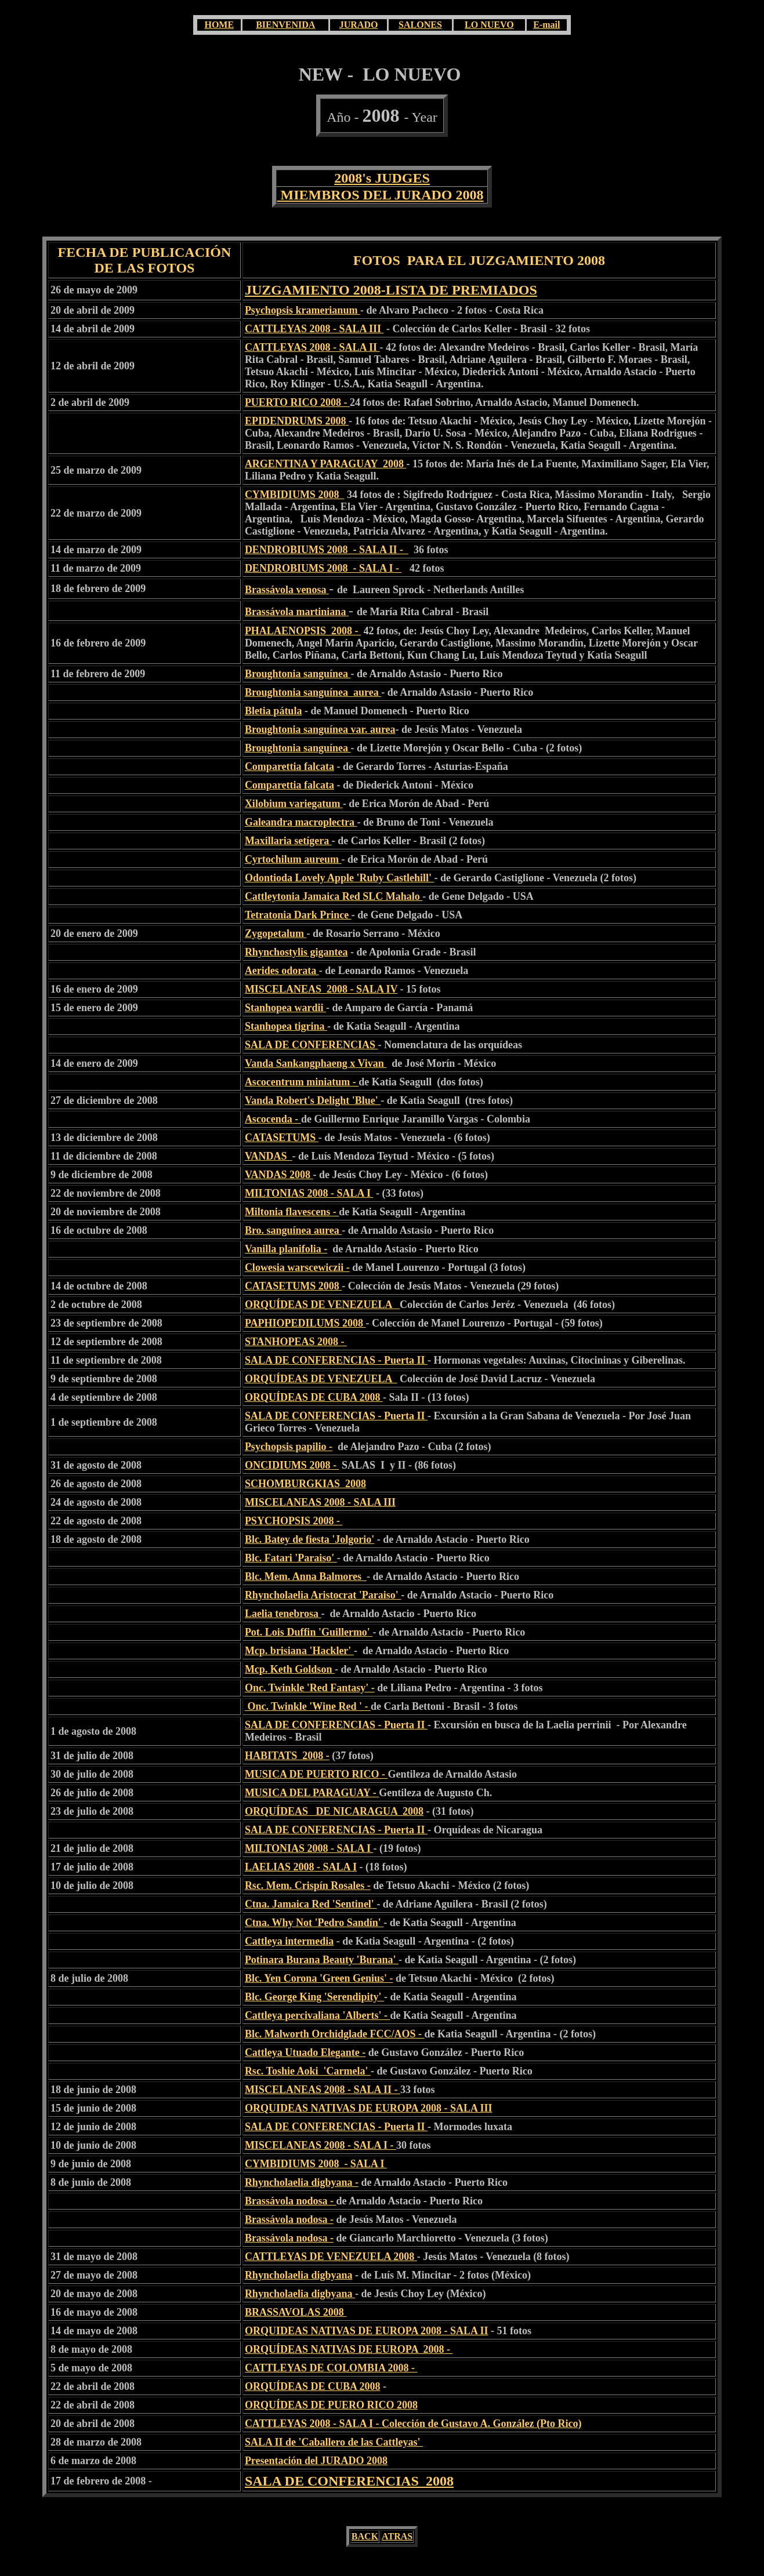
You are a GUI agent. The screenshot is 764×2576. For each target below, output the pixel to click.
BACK (365, 2536)
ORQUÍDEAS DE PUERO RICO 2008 (331, 2405)
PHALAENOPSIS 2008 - (303, 631)
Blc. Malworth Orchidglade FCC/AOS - (335, 2034)
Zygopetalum (276, 933)
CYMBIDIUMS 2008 (295, 494)
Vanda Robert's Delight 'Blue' (313, 1100)
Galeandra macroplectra (301, 822)
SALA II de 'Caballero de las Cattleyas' (334, 2442)
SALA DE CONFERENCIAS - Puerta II (336, 1360)
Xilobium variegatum (294, 803)
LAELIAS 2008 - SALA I (301, 1867)
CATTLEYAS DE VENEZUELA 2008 (331, 2256)
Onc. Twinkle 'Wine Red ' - (308, 1706)
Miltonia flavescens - (292, 1212)
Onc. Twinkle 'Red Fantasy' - (310, 1688)
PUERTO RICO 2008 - (297, 402)
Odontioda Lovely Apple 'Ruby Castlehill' (339, 878)
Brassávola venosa (286, 589)
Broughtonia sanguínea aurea (313, 692)
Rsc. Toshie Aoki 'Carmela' (308, 2071)
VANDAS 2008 (279, 1174)
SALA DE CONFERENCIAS (311, 1045)
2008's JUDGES (382, 178)
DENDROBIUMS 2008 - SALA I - (323, 568)
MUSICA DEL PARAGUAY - (312, 1793)
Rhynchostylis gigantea (296, 952)
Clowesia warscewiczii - (297, 1267)
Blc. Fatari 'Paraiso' (291, 1558)
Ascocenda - (273, 1119)
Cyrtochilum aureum (293, 859)
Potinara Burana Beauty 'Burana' (322, 1959)
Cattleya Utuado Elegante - (305, 2052)
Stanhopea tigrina (286, 1026)
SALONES (420, 25)
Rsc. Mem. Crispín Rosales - (308, 1885)
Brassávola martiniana (295, 611)
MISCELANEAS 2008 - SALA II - (322, 2089)
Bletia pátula (273, 711)
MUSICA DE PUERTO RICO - (316, 1774)
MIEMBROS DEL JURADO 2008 (380, 194)
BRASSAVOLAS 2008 (295, 2312)
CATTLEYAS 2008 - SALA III (314, 329)
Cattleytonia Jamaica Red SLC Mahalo (333, 896)
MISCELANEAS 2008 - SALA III (320, 1502)
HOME (219, 25)
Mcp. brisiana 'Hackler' (299, 1650)
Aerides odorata (282, 970)
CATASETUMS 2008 (293, 1286)
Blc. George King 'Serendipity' (314, 1997)
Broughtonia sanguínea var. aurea (320, 729)
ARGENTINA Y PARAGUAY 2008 (326, 464)
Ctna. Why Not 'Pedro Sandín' (314, 1922)
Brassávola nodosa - (290, 2201)
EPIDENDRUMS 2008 (297, 421)
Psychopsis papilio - (288, 1446)
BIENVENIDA (285, 25)
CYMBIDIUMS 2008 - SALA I (316, 2164)
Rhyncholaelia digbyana (299, 2275)
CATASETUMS (281, 1137)
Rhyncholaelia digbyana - (302, 2182)
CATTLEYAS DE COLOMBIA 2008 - (331, 2368)
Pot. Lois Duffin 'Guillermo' (309, 1632)
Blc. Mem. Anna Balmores (306, 1576)
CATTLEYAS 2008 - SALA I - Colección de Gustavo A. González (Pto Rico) (413, 2423)
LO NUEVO (489, 25)
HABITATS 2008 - (287, 1755)
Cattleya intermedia (289, 1941)
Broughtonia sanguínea (298, 674)
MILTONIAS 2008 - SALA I (309, 1193)
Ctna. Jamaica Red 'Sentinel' (311, 1904)
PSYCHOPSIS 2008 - (294, 1521)
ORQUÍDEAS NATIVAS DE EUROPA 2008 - (349, 2349)
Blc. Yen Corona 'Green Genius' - (319, 1978)
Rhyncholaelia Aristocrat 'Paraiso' (323, 1595)
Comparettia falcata (289, 766)
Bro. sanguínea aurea (293, 1230)
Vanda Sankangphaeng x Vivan (315, 1063)
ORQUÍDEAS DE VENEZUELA (322, 1304)
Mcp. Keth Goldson (290, 1669)
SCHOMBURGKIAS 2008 (305, 1483)
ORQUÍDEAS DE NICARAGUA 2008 (334, 1811)
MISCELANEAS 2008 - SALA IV (321, 989)
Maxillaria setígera (288, 840)
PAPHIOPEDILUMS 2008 (305, 1323)
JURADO (358, 25)
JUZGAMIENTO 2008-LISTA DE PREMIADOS (391, 289)
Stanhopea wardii (285, 1007)
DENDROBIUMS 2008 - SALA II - (326, 549)
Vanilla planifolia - (286, 1249)
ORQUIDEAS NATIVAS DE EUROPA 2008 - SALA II (366, 2331)
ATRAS (397, 2536)
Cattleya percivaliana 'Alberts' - (317, 2015)
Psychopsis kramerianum (302, 310)
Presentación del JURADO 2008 (316, 2460)
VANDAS (268, 1156)
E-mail (546, 25)
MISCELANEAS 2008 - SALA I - (320, 2145)
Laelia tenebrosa (283, 1613)
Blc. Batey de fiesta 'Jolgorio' (309, 1539)
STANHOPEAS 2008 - (296, 1341)
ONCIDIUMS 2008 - (292, 1465)
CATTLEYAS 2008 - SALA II (312, 347)
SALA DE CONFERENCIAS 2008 (349, 2480)
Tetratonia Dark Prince (298, 915)
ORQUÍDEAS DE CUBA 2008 (314, 1397)
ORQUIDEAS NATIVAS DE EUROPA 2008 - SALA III (369, 2108)
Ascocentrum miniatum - (302, 1082)
